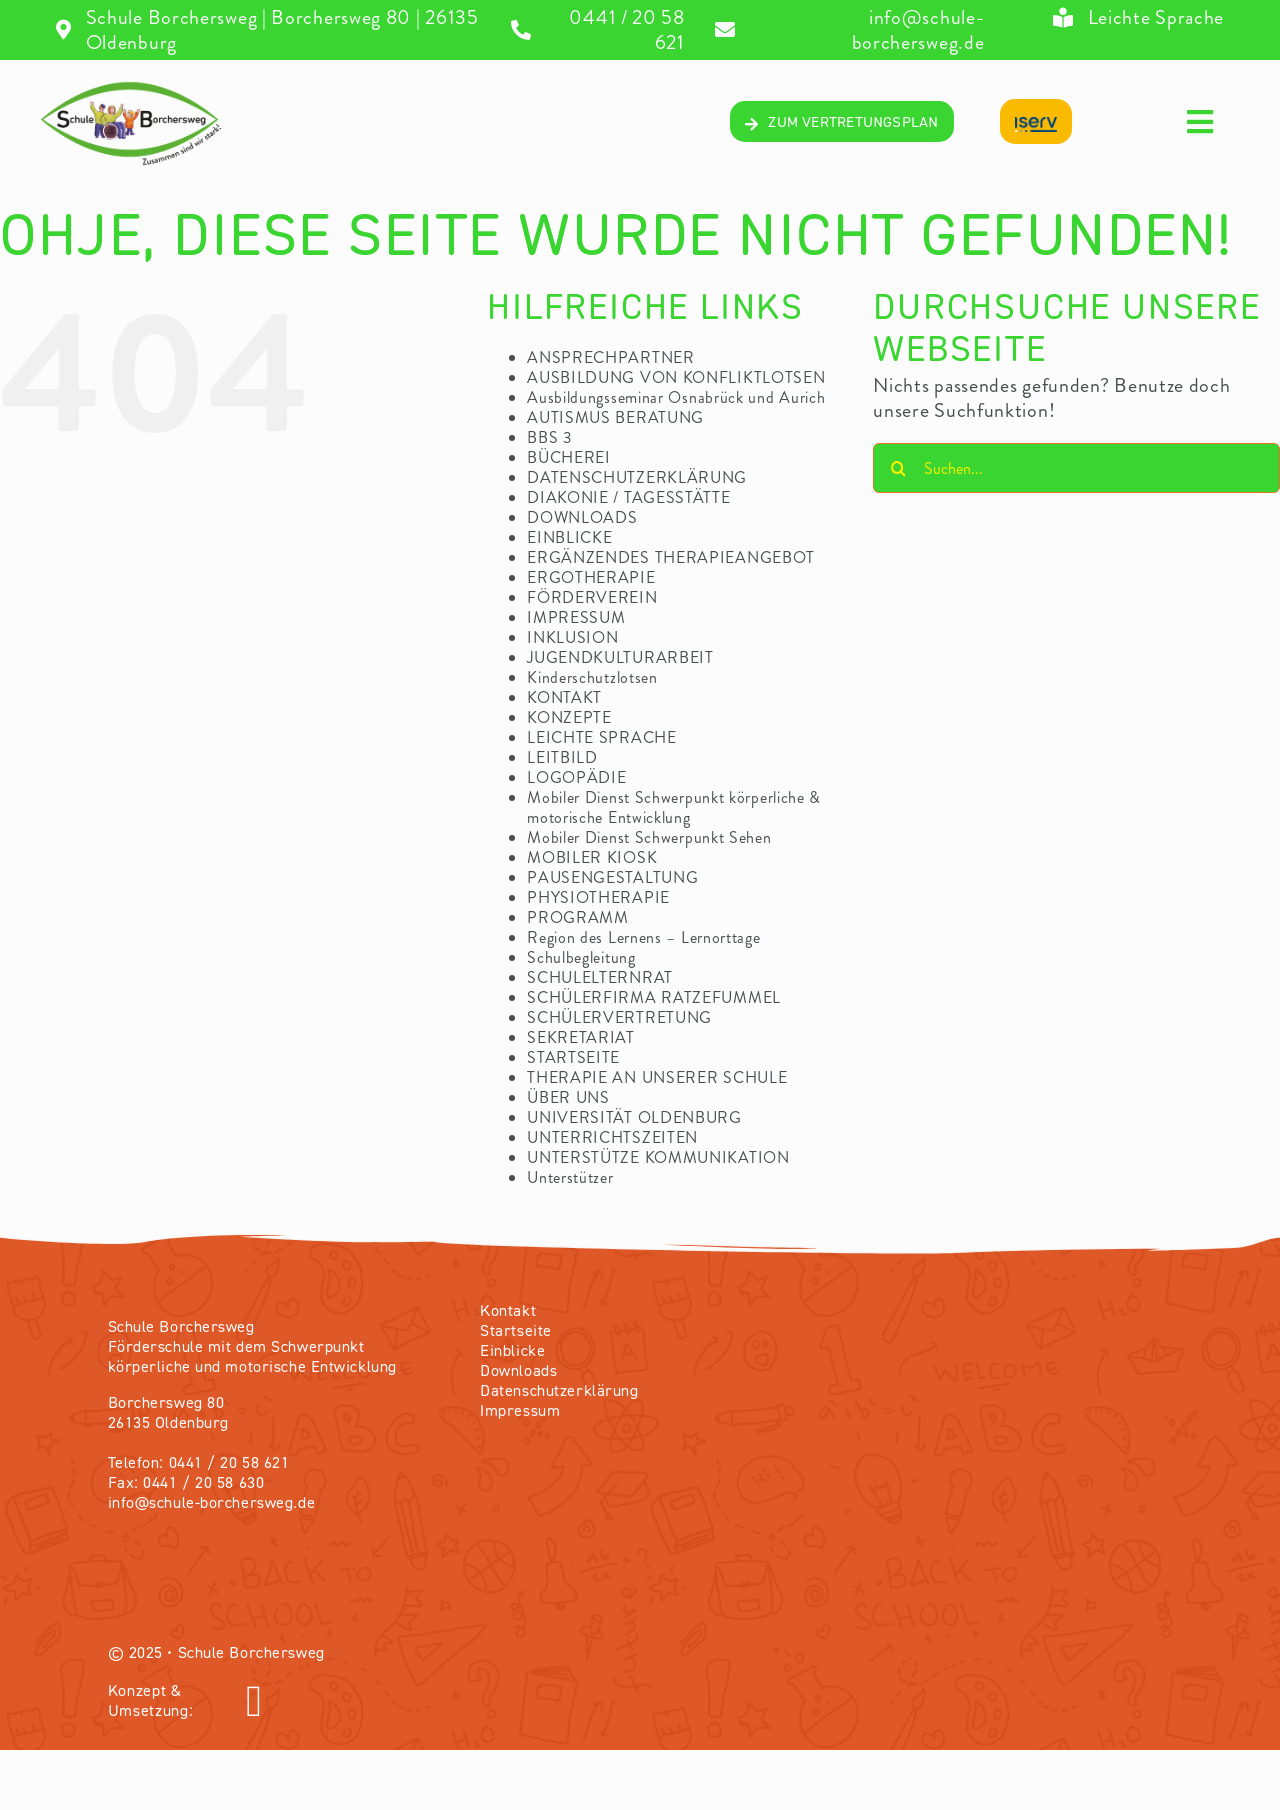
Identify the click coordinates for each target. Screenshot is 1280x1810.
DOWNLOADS (582, 517)
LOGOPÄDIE (576, 777)
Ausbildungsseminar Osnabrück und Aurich (676, 397)
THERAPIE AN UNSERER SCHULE (657, 1077)
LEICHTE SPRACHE (602, 737)
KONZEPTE (569, 717)
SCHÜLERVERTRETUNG (619, 1017)
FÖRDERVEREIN (592, 597)
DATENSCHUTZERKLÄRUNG (637, 477)
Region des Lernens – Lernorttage (643, 937)
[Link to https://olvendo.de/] (438, 1702)
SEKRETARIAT (581, 1037)
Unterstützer (570, 1177)
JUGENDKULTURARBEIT (620, 657)
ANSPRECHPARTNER (611, 357)
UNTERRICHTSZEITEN (612, 1137)
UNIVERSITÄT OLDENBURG (634, 1117)
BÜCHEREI (569, 457)
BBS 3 (550, 437)
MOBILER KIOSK (592, 857)
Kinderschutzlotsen (592, 677)
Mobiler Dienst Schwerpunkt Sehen (649, 837)
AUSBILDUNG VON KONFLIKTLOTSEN (676, 377)
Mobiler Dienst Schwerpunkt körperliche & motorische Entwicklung (674, 807)
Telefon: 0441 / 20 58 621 (199, 1464)
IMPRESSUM (576, 617)
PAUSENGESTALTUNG (612, 877)
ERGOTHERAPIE (591, 577)
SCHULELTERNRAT (600, 977)
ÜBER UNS (568, 1097)
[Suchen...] (1076, 468)
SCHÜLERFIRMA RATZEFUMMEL (654, 997)
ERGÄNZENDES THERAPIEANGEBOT (671, 557)
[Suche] (898, 468)
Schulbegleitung (581, 957)
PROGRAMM (578, 917)
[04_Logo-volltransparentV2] (131, 86)
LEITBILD (562, 757)
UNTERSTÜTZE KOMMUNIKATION (658, 1157)
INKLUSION (572, 637)
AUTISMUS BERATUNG (615, 417)
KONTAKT (564, 697)
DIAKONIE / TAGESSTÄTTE (628, 497)
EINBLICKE (569, 537)
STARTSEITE (573, 1057)
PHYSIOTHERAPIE (598, 897)
